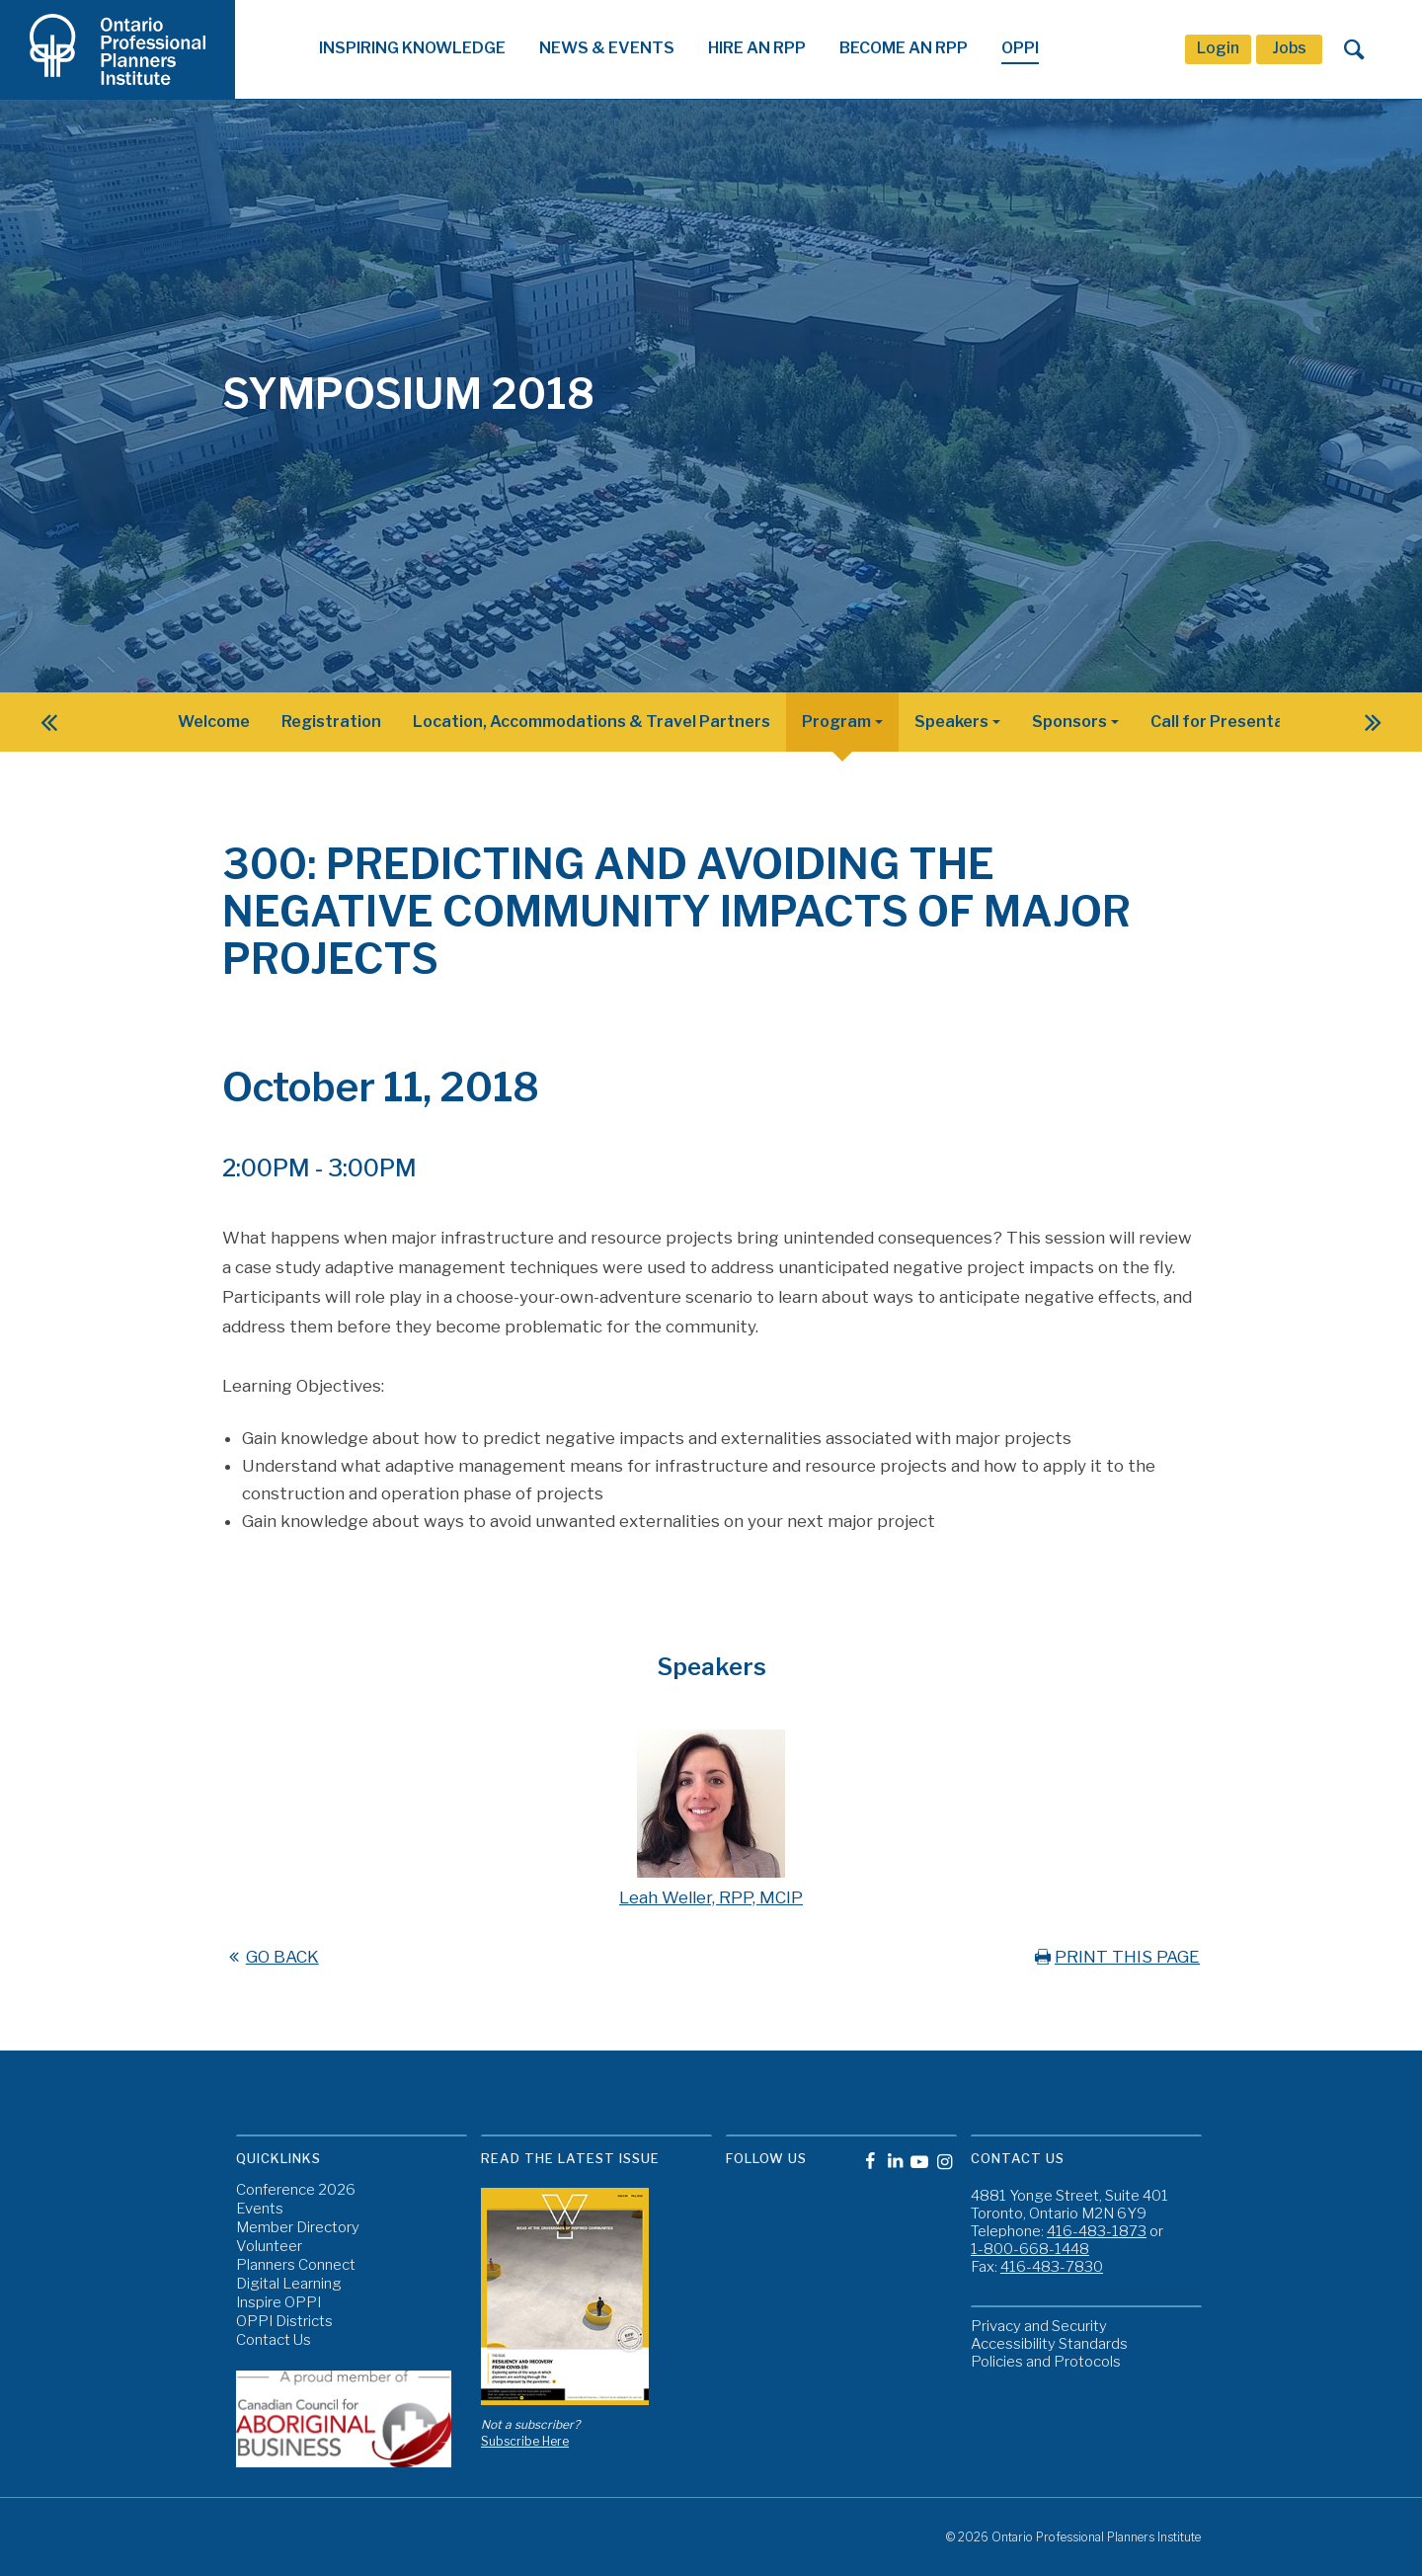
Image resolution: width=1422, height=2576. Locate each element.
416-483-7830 (1051, 2267)
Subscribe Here (525, 2441)
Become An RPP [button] (903, 48)
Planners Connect (296, 2265)
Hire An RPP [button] (757, 48)
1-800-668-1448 (1030, 2249)
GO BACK (270, 1957)
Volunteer (269, 2246)
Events (259, 2209)
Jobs (1289, 48)
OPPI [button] (1020, 48)
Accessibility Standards (1049, 2344)
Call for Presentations (1237, 721)
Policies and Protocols (1046, 2362)
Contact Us (273, 2340)
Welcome (214, 721)
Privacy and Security (1039, 2326)
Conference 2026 (296, 2190)
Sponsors (1069, 721)
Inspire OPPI (278, 2302)
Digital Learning (289, 2284)
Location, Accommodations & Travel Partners (591, 721)
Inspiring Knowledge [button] (412, 48)
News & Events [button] (606, 48)
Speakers (951, 721)
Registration (331, 721)
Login (1218, 48)
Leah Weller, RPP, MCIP (711, 1897)
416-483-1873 (1096, 2231)
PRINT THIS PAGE (1115, 1957)
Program (836, 721)
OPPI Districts (284, 2321)
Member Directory (297, 2227)
